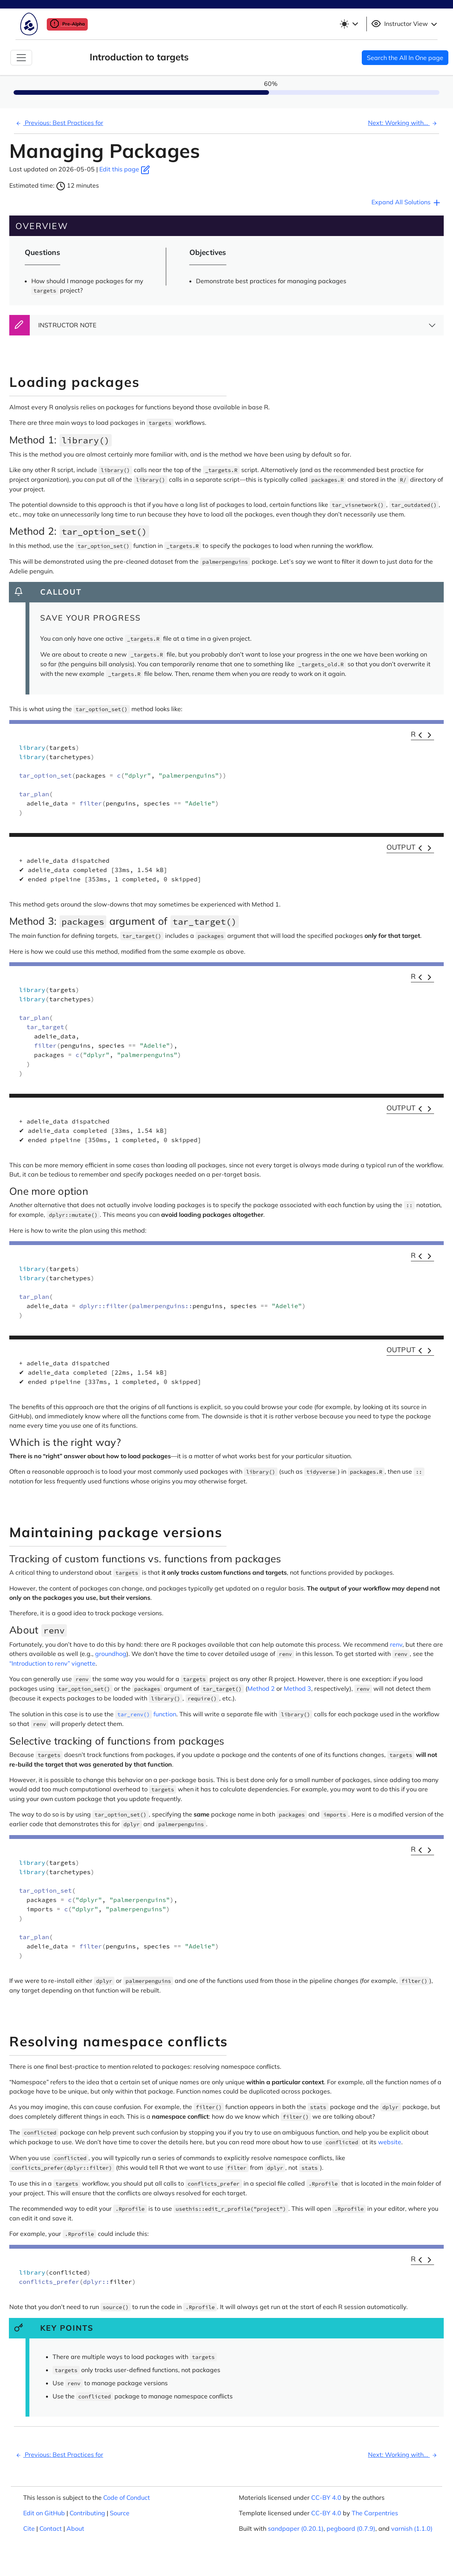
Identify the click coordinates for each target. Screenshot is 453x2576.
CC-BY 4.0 (326, 2497)
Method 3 (297, 1688)
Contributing (87, 2513)
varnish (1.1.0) (412, 2528)
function (145, 1714)
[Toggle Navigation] (21, 57)
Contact (50, 2528)
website (389, 2142)
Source (119, 2513)
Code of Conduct (126, 2497)
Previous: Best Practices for (58, 123)
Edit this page (124, 169)
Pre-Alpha (67, 24)
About (75, 2528)
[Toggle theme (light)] (349, 24)
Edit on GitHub (44, 2513)
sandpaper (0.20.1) (296, 2528)
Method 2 (261, 1688)
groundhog (110, 1653)
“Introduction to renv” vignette (52, 1663)
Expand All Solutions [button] (406, 202)
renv (396, 1644)
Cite (29, 2528)
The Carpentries (375, 2513)
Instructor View (405, 24)
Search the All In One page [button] (405, 58)
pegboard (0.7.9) (351, 2528)
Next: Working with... (403, 123)
